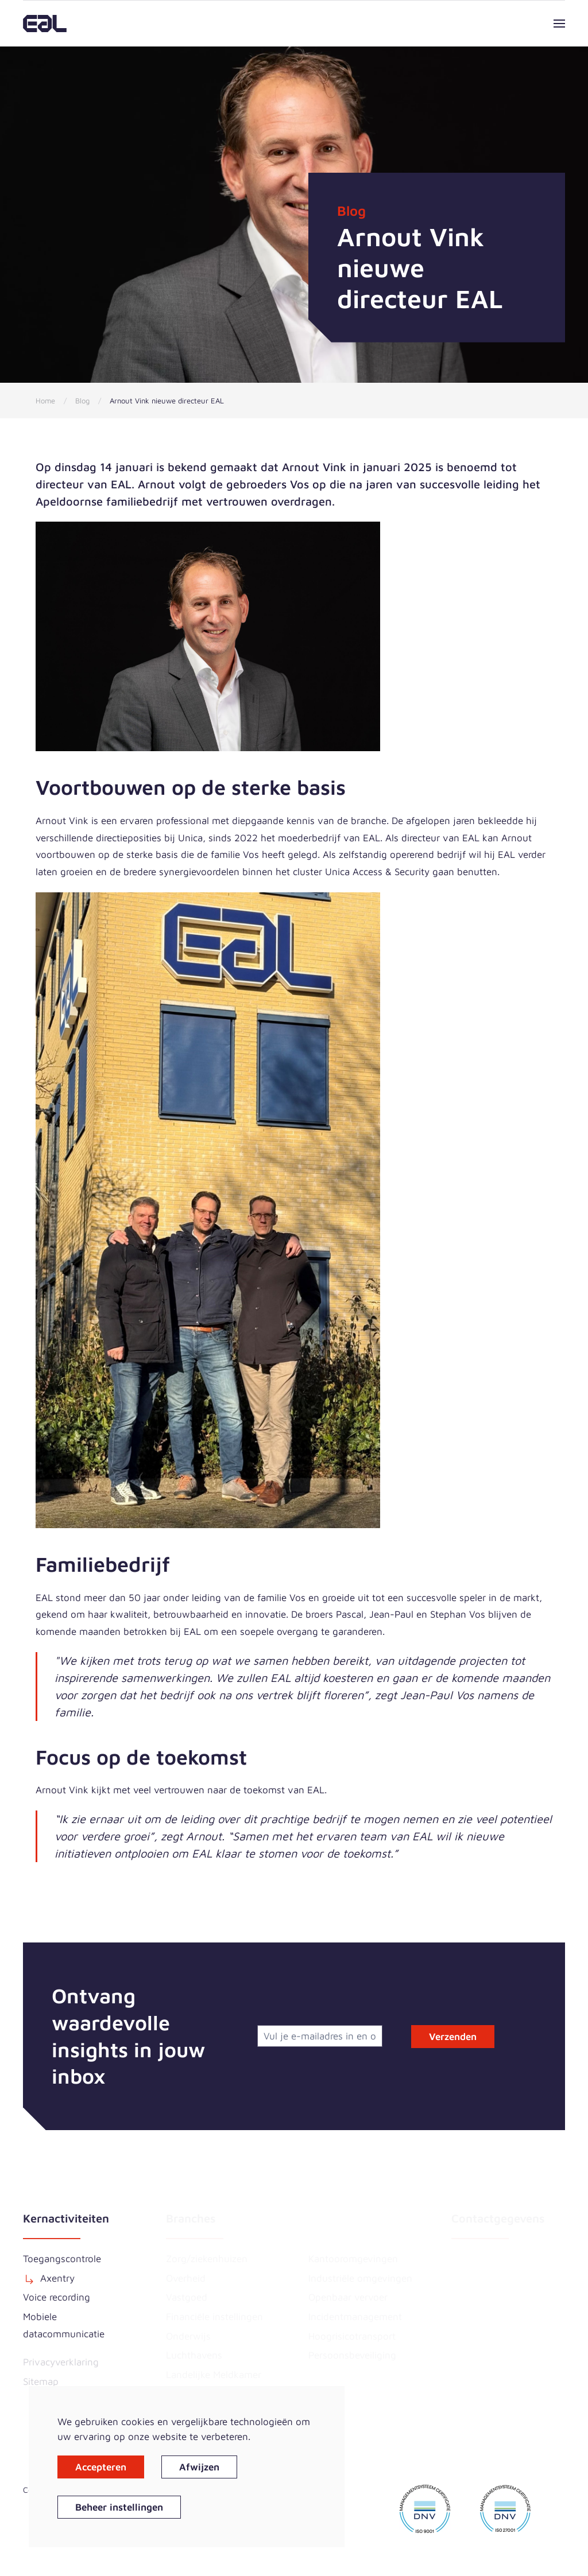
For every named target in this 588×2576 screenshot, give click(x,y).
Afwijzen (199, 2467)
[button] (559, 23)
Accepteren (100, 2467)
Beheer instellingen (119, 2507)
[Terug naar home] (45, 23)
